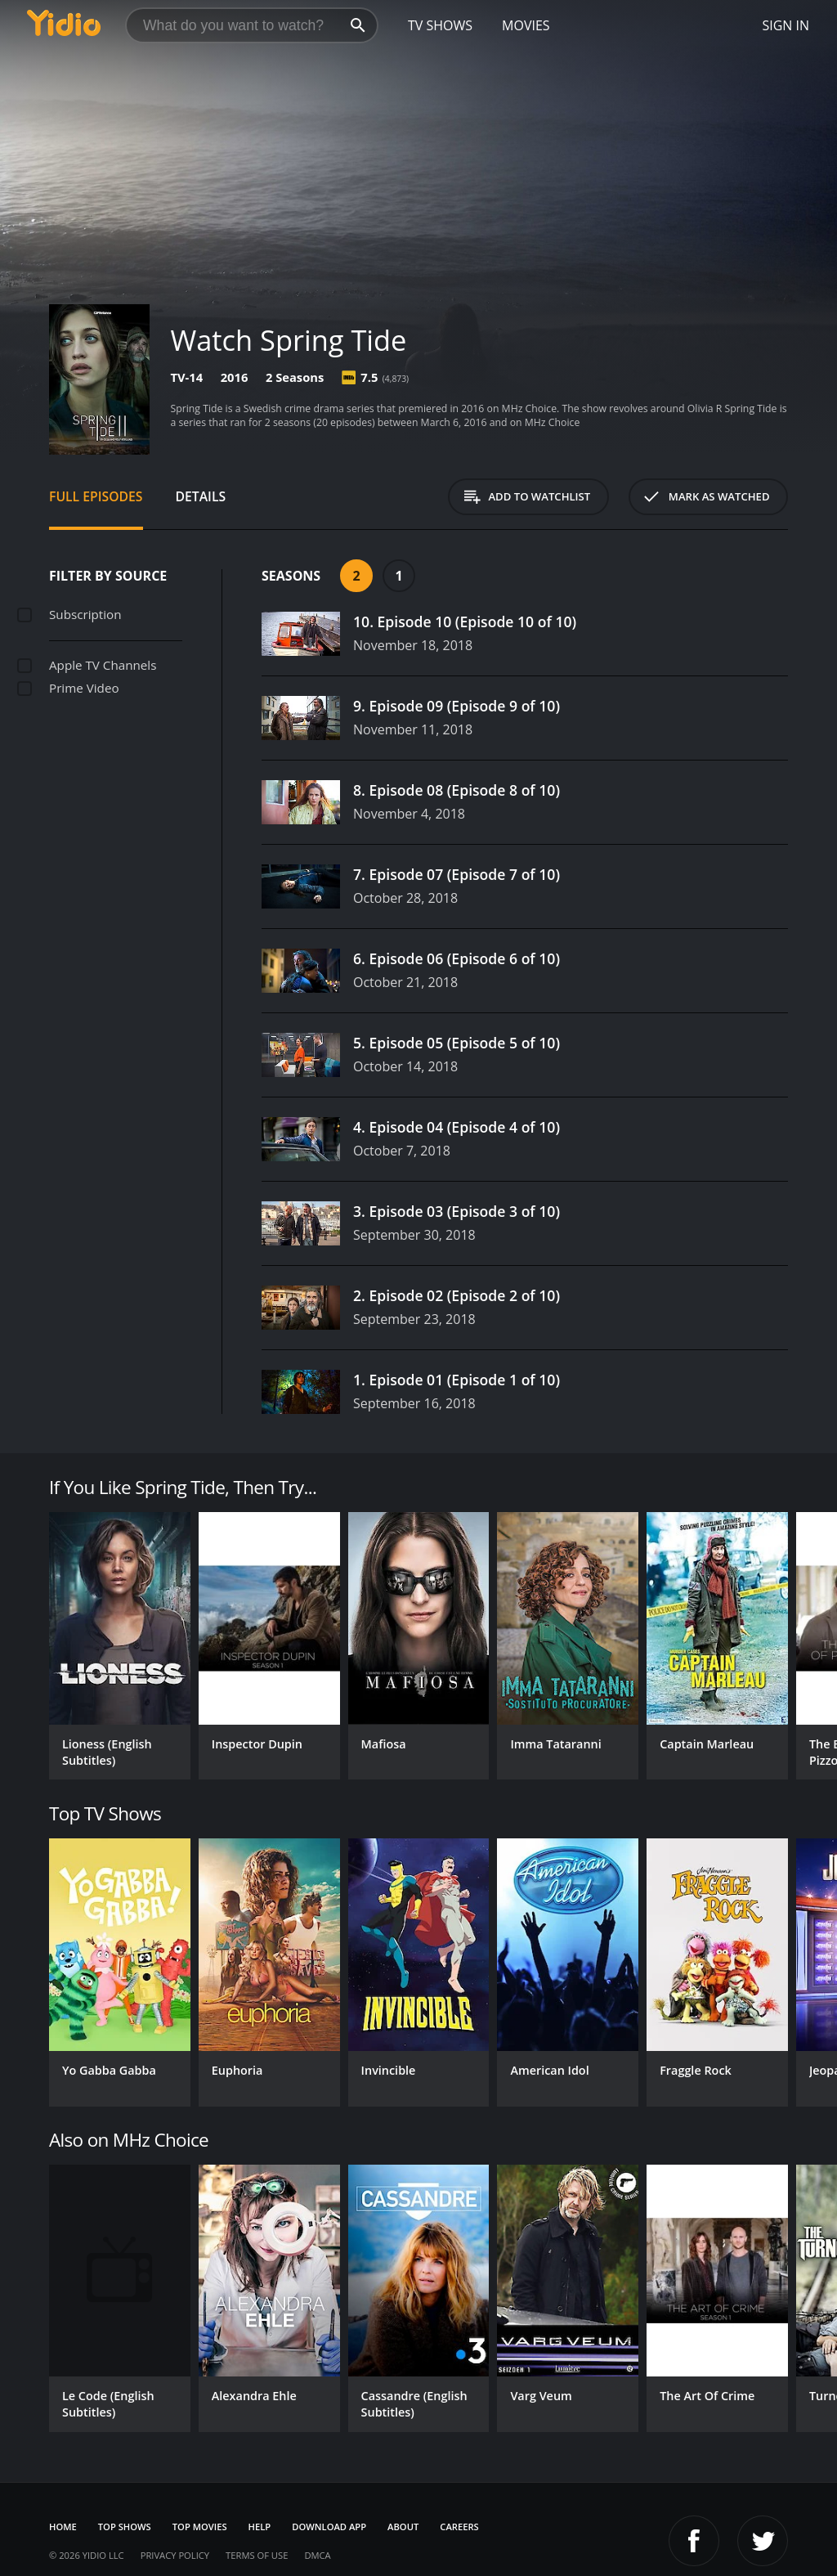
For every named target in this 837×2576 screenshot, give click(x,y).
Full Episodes (96, 496)
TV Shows (440, 25)
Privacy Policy (175, 2555)
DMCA (317, 2555)
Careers (459, 2526)
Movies (526, 25)
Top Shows (124, 2526)
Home (63, 2526)
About (402, 2526)
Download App (329, 2526)
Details (201, 496)
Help (259, 2526)
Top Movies (199, 2526)
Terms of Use (257, 2555)
